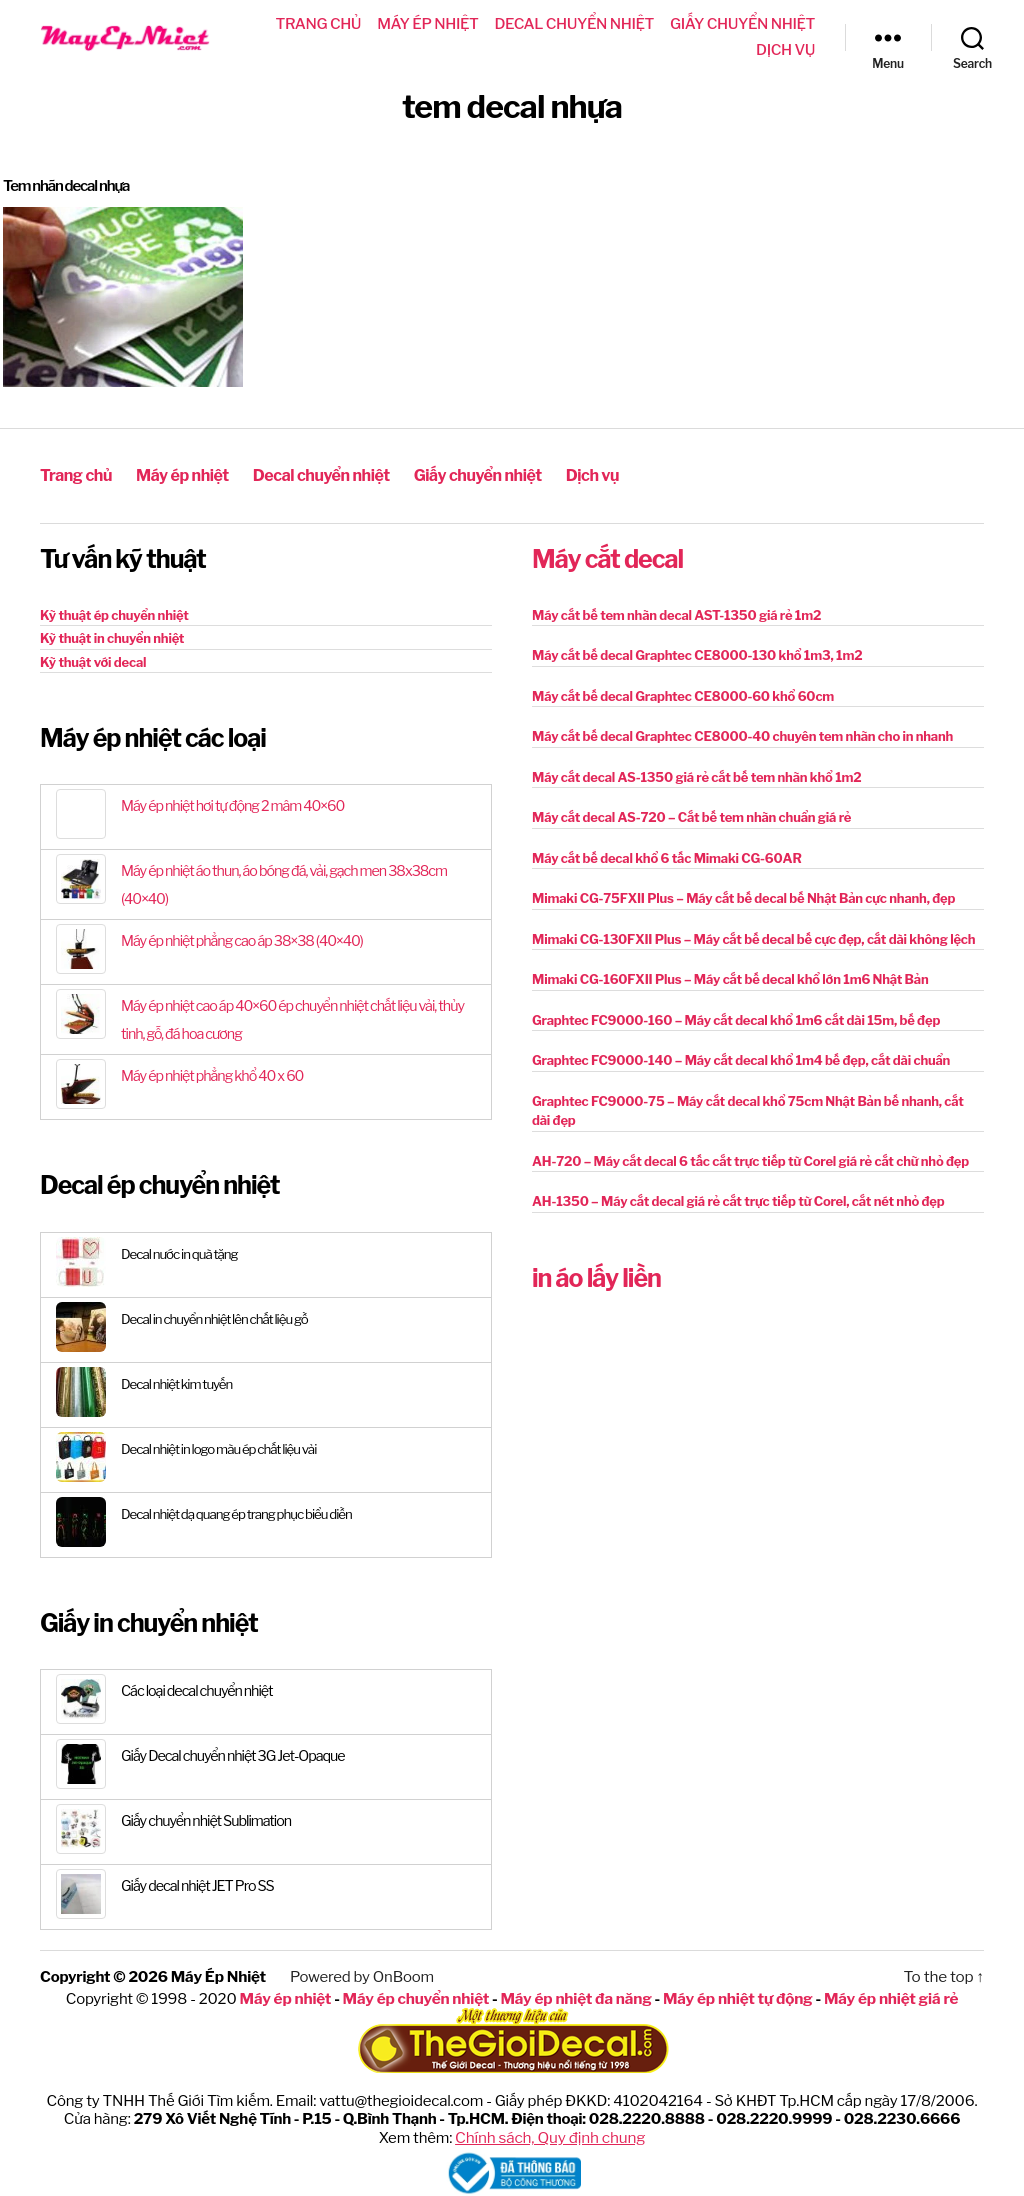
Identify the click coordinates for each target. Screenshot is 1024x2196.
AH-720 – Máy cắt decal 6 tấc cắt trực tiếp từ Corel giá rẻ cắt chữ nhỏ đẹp (750, 1159)
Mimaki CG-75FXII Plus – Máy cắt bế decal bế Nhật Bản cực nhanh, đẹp (743, 897)
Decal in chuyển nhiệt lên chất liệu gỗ (220, 1316)
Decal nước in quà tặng (183, 1251)
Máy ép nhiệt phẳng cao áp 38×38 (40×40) (248, 940)
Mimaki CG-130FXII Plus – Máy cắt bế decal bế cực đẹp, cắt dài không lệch (753, 937)
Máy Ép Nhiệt (217, 1976)
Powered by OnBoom (360, 1976)
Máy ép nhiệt (427, 24)
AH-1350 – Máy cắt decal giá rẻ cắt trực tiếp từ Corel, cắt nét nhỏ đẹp (738, 1200)
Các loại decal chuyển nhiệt (201, 1690)
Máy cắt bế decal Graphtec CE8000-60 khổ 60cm (683, 694)
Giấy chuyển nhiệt (742, 24)
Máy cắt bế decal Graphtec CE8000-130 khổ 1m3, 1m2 (697, 654)
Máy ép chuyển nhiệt (419, 1996)
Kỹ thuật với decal (93, 660)
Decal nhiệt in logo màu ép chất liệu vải (224, 1446)
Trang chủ (319, 24)
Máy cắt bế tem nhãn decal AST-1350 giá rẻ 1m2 (676, 613)
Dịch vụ (785, 50)
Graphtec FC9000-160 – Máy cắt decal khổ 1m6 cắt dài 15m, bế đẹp (736, 1018)
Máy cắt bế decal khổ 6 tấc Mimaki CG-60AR (667, 856)
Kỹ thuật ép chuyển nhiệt (114, 613)
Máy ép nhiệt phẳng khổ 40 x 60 (217, 1075)
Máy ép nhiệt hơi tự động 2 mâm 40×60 (239, 805)
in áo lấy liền (596, 1276)
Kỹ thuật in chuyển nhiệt (112, 637)
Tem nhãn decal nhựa (71, 185)
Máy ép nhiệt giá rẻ (884, 1996)
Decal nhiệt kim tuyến (180, 1381)
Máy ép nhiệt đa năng (577, 1996)
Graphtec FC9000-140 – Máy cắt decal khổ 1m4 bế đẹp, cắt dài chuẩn (741, 1059)
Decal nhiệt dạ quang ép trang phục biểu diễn (243, 1511)
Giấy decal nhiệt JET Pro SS (201, 1885)
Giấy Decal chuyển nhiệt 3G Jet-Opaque (239, 1755)
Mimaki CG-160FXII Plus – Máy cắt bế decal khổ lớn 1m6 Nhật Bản (730, 978)
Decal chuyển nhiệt (575, 24)
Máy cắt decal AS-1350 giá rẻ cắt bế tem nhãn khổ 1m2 (697, 775)
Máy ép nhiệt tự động (735, 1996)
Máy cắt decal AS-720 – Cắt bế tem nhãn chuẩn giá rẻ (691, 816)
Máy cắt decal (607, 558)
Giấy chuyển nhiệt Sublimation (211, 1820)
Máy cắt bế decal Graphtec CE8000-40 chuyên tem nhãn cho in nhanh (742, 735)
